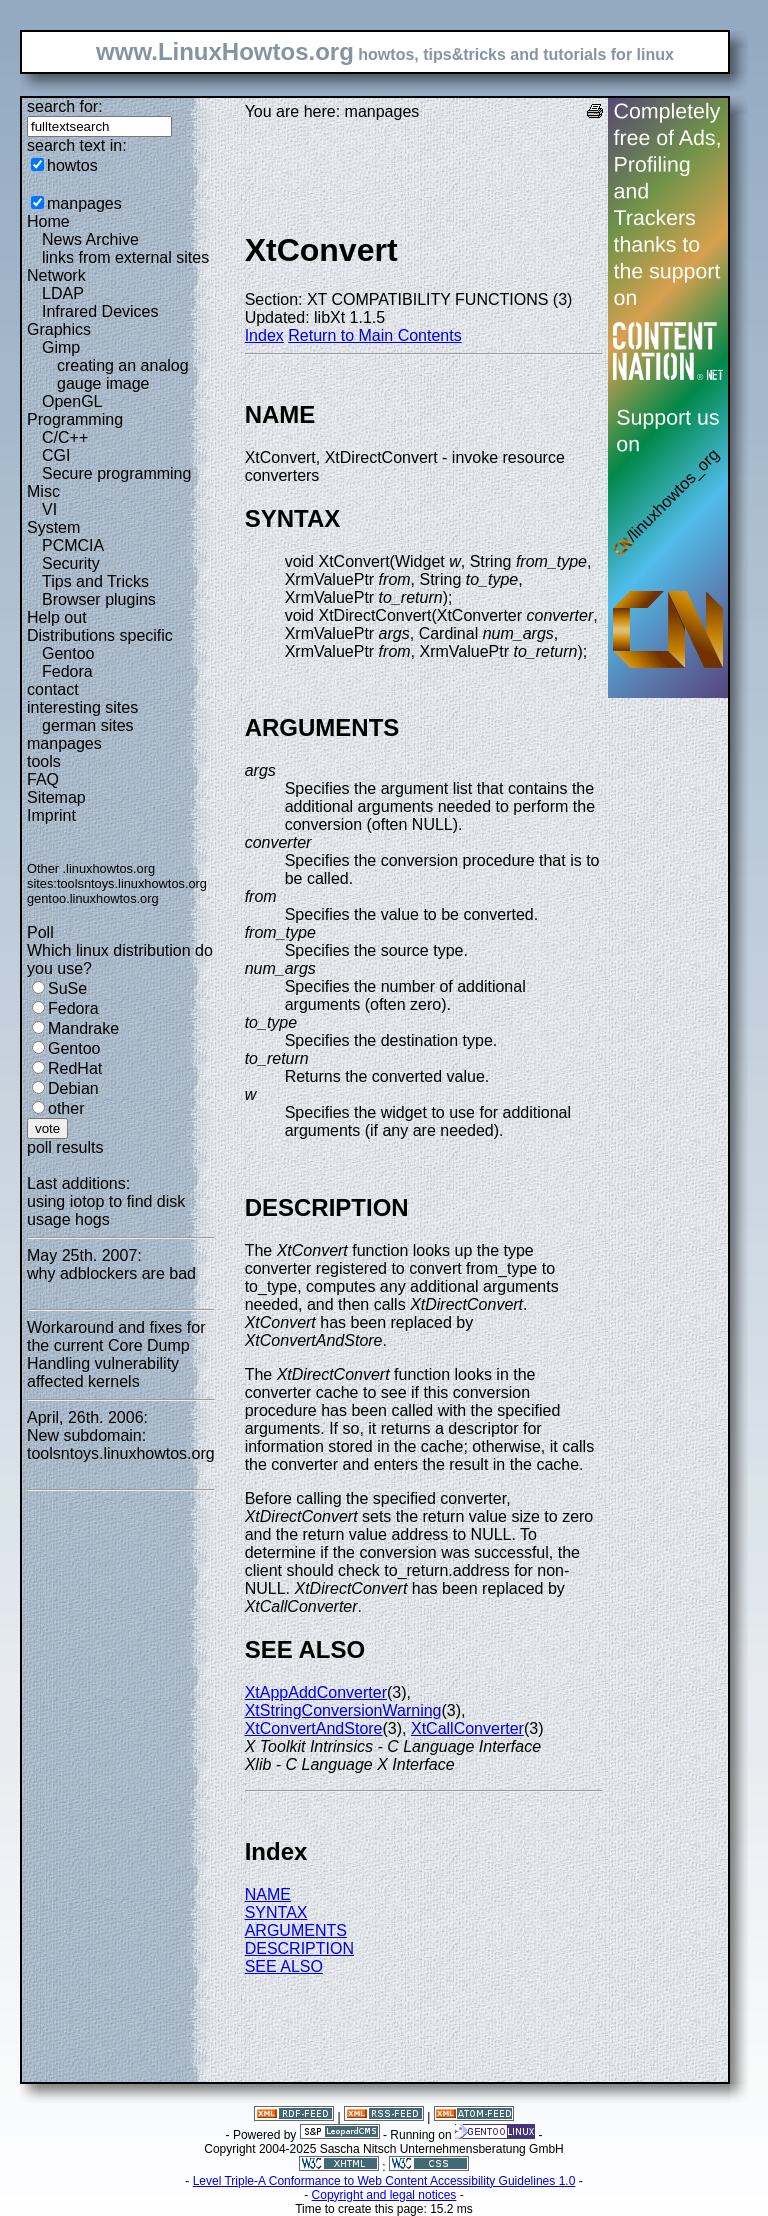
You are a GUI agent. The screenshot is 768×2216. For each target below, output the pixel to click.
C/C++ (65, 437)
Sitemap (56, 797)
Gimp (61, 347)
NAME (268, 1894)
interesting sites (82, 707)
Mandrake (83, 1028)
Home (48, 221)
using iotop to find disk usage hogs (106, 1210)
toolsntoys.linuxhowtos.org (132, 883)
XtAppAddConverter (316, 1692)
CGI (56, 455)
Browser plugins (99, 599)
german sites (88, 725)
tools (44, 761)
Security (71, 563)
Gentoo (68, 653)
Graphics (59, 329)
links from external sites (125, 257)
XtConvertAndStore (314, 1728)
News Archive (90, 239)
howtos (72, 165)
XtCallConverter (467, 1728)
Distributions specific (100, 635)
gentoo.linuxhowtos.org (93, 898)
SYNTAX (276, 1912)
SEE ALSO (284, 1966)
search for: (65, 106)
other (66, 1108)
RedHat (75, 1068)
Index (264, 335)
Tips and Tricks (95, 581)
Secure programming (116, 473)
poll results (65, 1147)
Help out (57, 617)
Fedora (67, 671)
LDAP (63, 293)
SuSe (67, 988)
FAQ (43, 779)
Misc (43, 491)
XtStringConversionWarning (343, 1710)
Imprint (51, 815)
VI (49, 509)
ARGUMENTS (296, 1930)
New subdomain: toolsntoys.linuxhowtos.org (121, 1444)
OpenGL (72, 401)
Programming (75, 419)
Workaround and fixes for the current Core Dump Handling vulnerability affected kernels (116, 1354)
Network (56, 275)
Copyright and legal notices (384, 2195)
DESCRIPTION (299, 1948)
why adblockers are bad (111, 1273)
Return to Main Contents (374, 335)
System (53, 527)
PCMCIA (73, 545)
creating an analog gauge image (123, 374)
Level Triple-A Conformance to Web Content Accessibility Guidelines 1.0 (384, 2181)
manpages (84, 203)
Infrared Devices (100, 311)
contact (53, 689)
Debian (73, 1088)
